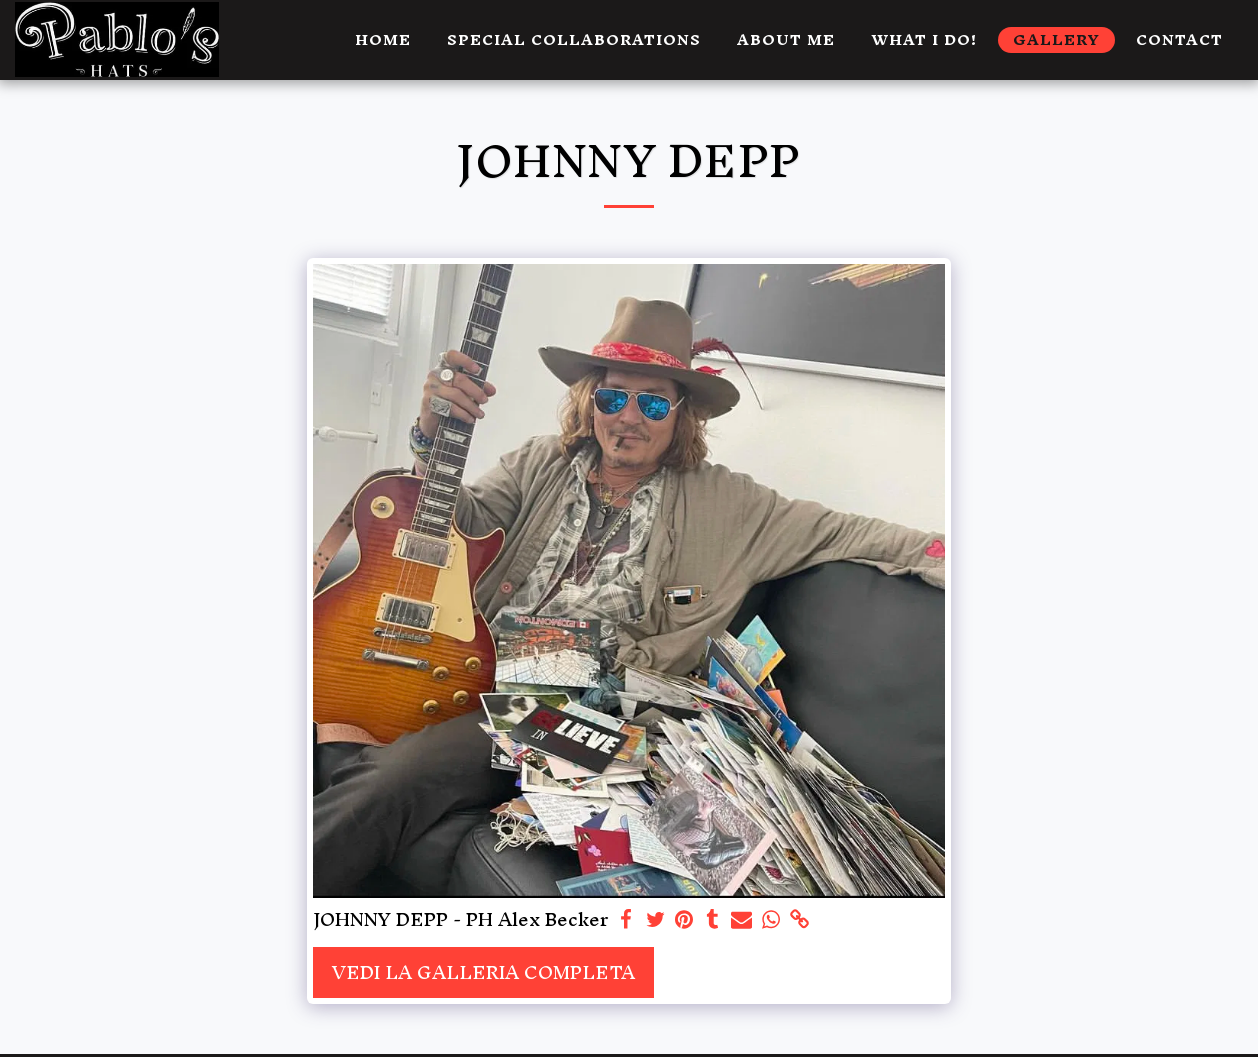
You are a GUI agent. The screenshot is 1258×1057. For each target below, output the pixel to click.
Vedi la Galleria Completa (483, 972)
